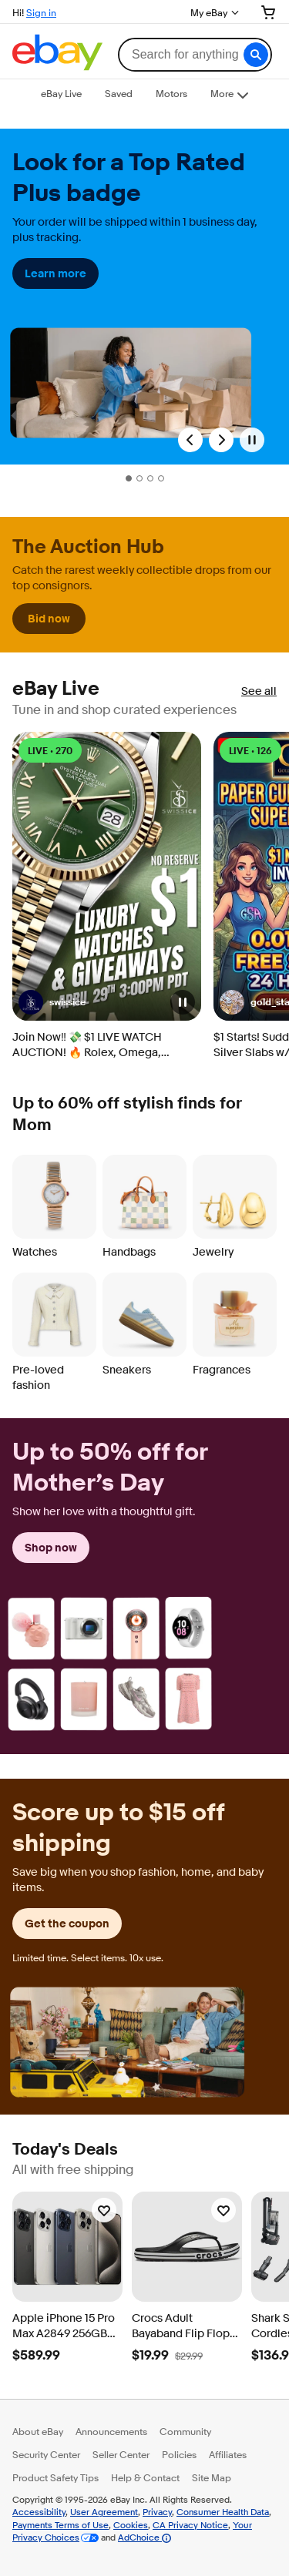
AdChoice (144, 2537)
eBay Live (55, 689)
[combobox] (194, 54)
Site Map (211, 2477)
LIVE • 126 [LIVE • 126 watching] (250, 750)
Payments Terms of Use (60, 2525)
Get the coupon (67, 1923)
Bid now (49, 618)
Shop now (51, 1547)
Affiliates (228, 2454)
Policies (179, 2454)
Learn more (55, 273)
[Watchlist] (104, 2210)
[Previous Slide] (190, 440)
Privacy (157, 2511)
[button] (256, 54)
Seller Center (121, 2454)
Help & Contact (145, 2477)
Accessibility (39, 2511)
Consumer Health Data (222, 2511)
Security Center (46, 2454)
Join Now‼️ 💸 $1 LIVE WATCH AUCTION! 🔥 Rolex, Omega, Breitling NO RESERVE (87, 1045)
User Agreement (104, 2511)
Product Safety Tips (55, 2477)
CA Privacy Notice (190, 2525)
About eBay (37, 2431)
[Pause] (252, 440)
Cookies (130, 2525)
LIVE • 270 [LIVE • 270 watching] (50, 750)
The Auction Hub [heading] (88, 547)
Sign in (41, 12)
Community (185, 2431)
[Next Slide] (221, 440)
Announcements (111, 2431)
